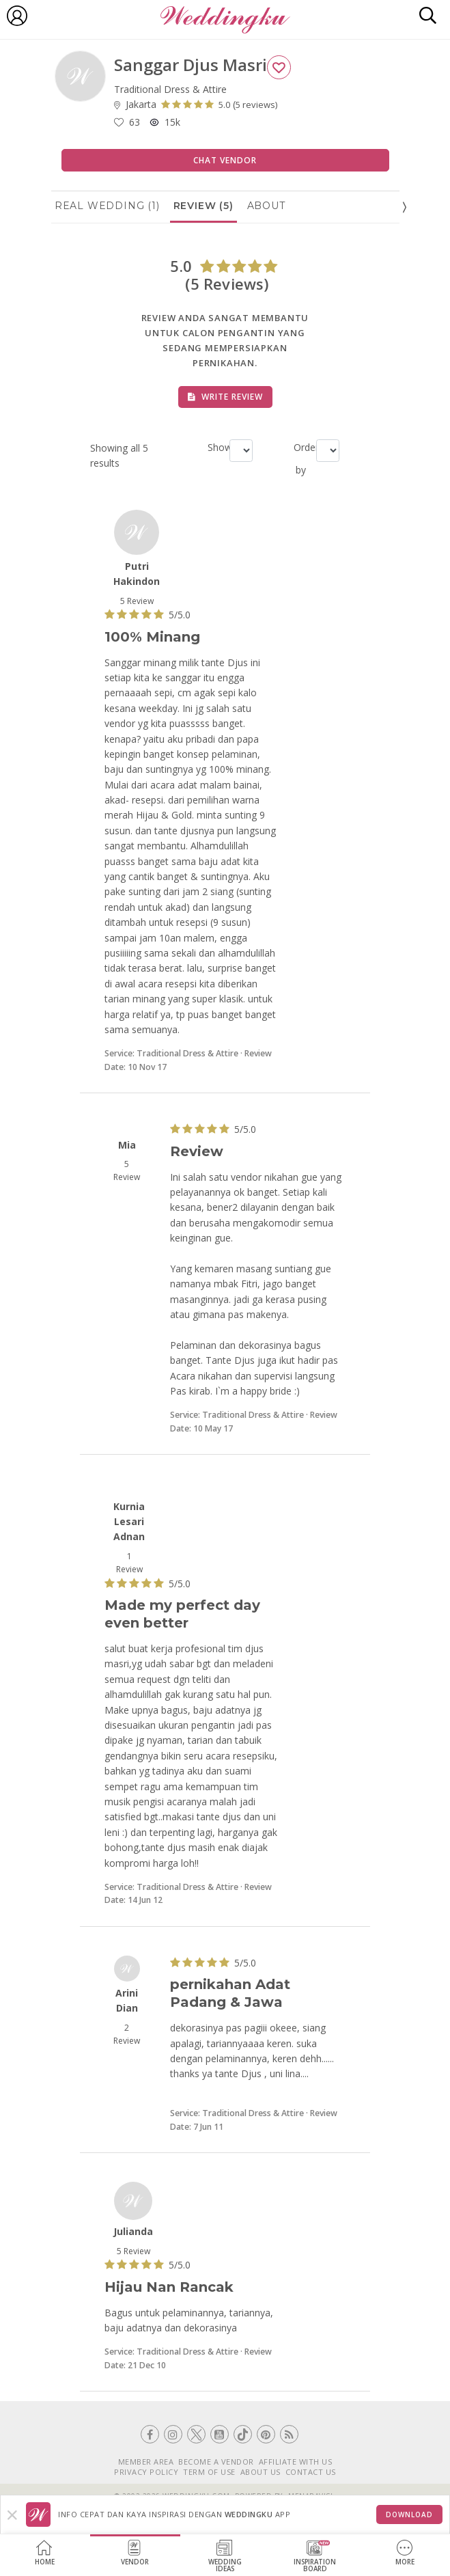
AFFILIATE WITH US (296, 2461)
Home (45, 2553)
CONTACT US (310, 2472)
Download (409, 2514)
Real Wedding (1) (107, 206)
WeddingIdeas (225, 2556)
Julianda (133, 2231)
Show (213, 447)
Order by (299, 458)
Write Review (225, 396)
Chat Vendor (225, 160)
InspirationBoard (315, 2556)
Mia (127, 1144)
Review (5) (203, 206)
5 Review (137, 601)
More (404, 2553)
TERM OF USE (209, 2472)
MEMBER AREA (146, 2461)
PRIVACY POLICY (146, 2472)
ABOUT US (260, 2472)
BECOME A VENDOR (216, 2461)
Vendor (135, 2553)
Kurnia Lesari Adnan (129, 1522)
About (266, 206)
